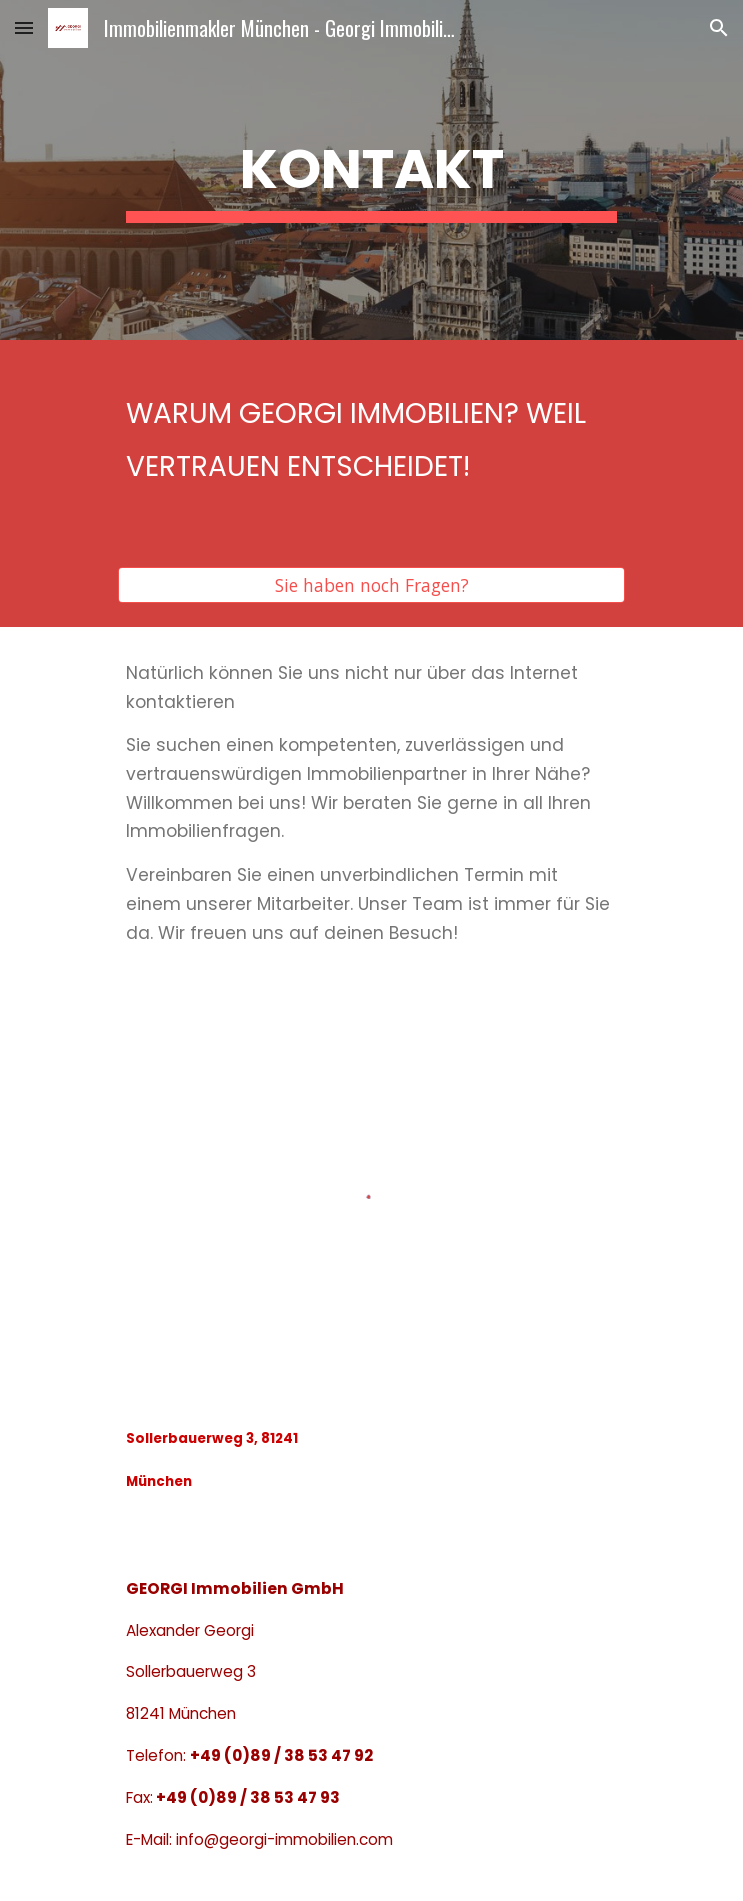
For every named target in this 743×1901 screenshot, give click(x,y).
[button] (24, 27)
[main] (371, 170)
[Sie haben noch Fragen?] (371, 584)
